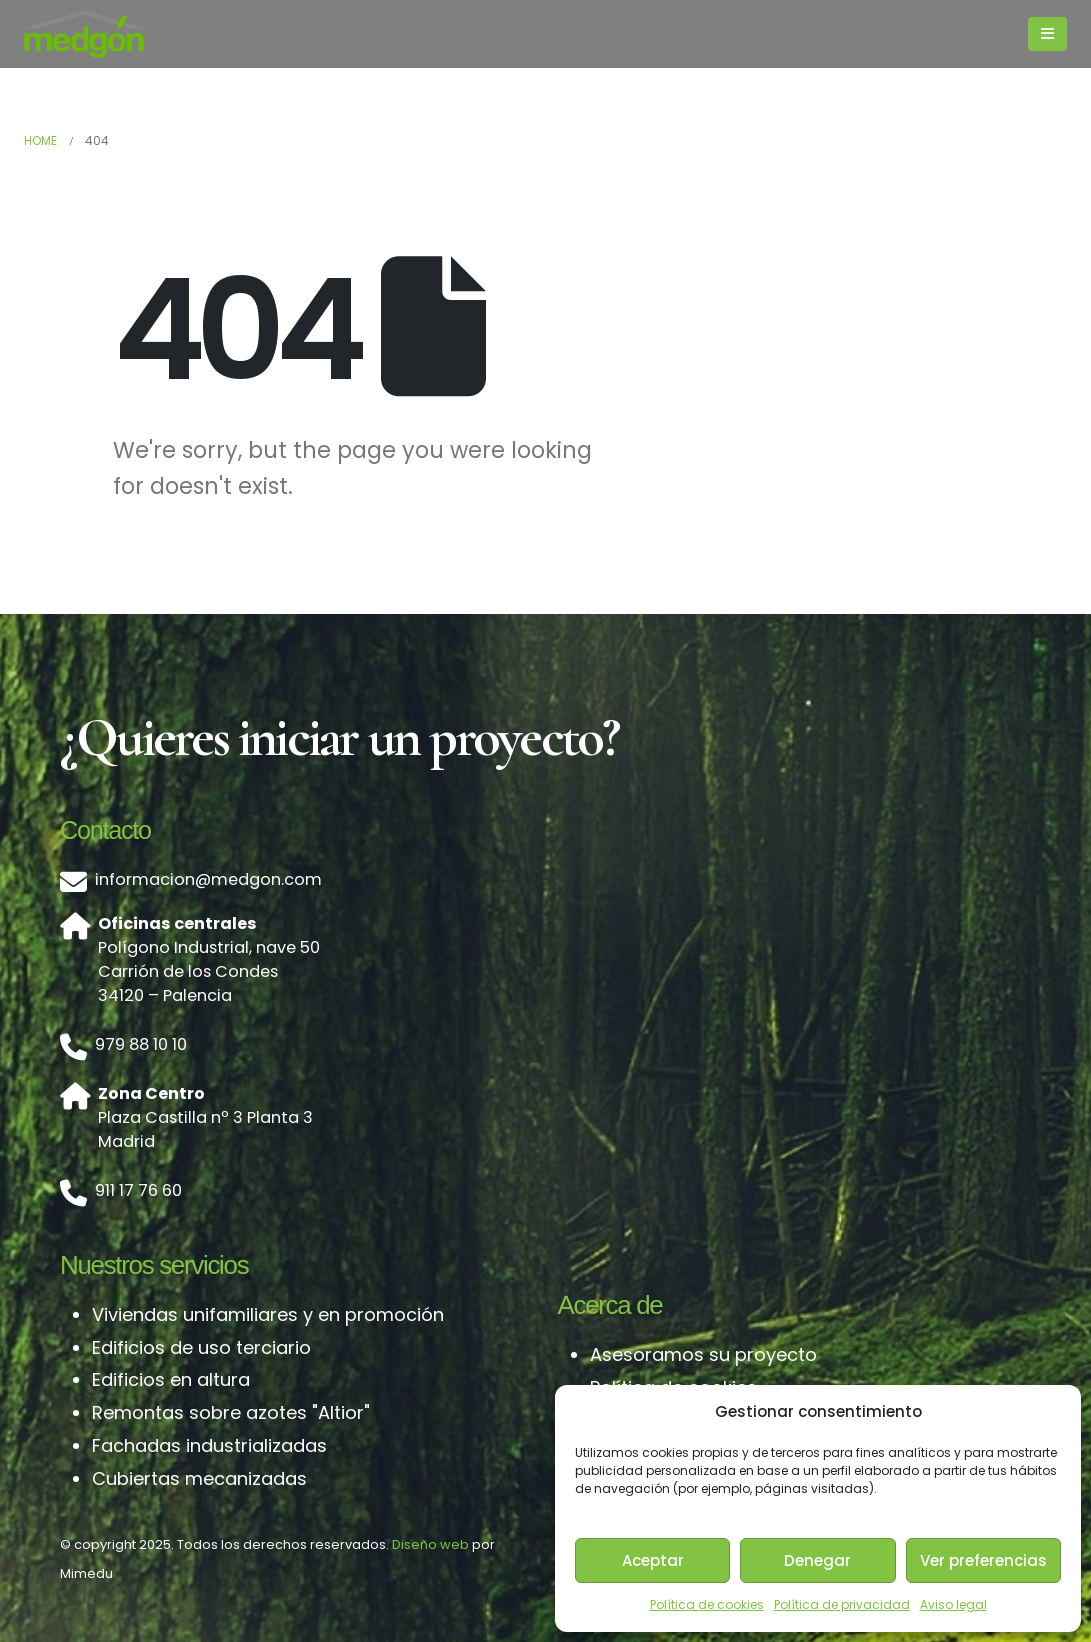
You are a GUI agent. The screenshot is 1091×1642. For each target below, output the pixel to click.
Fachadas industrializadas (209, 1445)
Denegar (817, 1560)
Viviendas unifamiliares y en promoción (268, 1314)
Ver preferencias (983, 1560)
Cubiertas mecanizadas (199, 1478)
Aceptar (653, 1560)
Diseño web (430, 1544)
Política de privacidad (842, 1604)
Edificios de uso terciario (201, 1347)
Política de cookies (707, 1604)
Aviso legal (953, 1604)
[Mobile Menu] (1047, 34)
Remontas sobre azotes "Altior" (231, 1412)
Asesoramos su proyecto (703, 1354)
